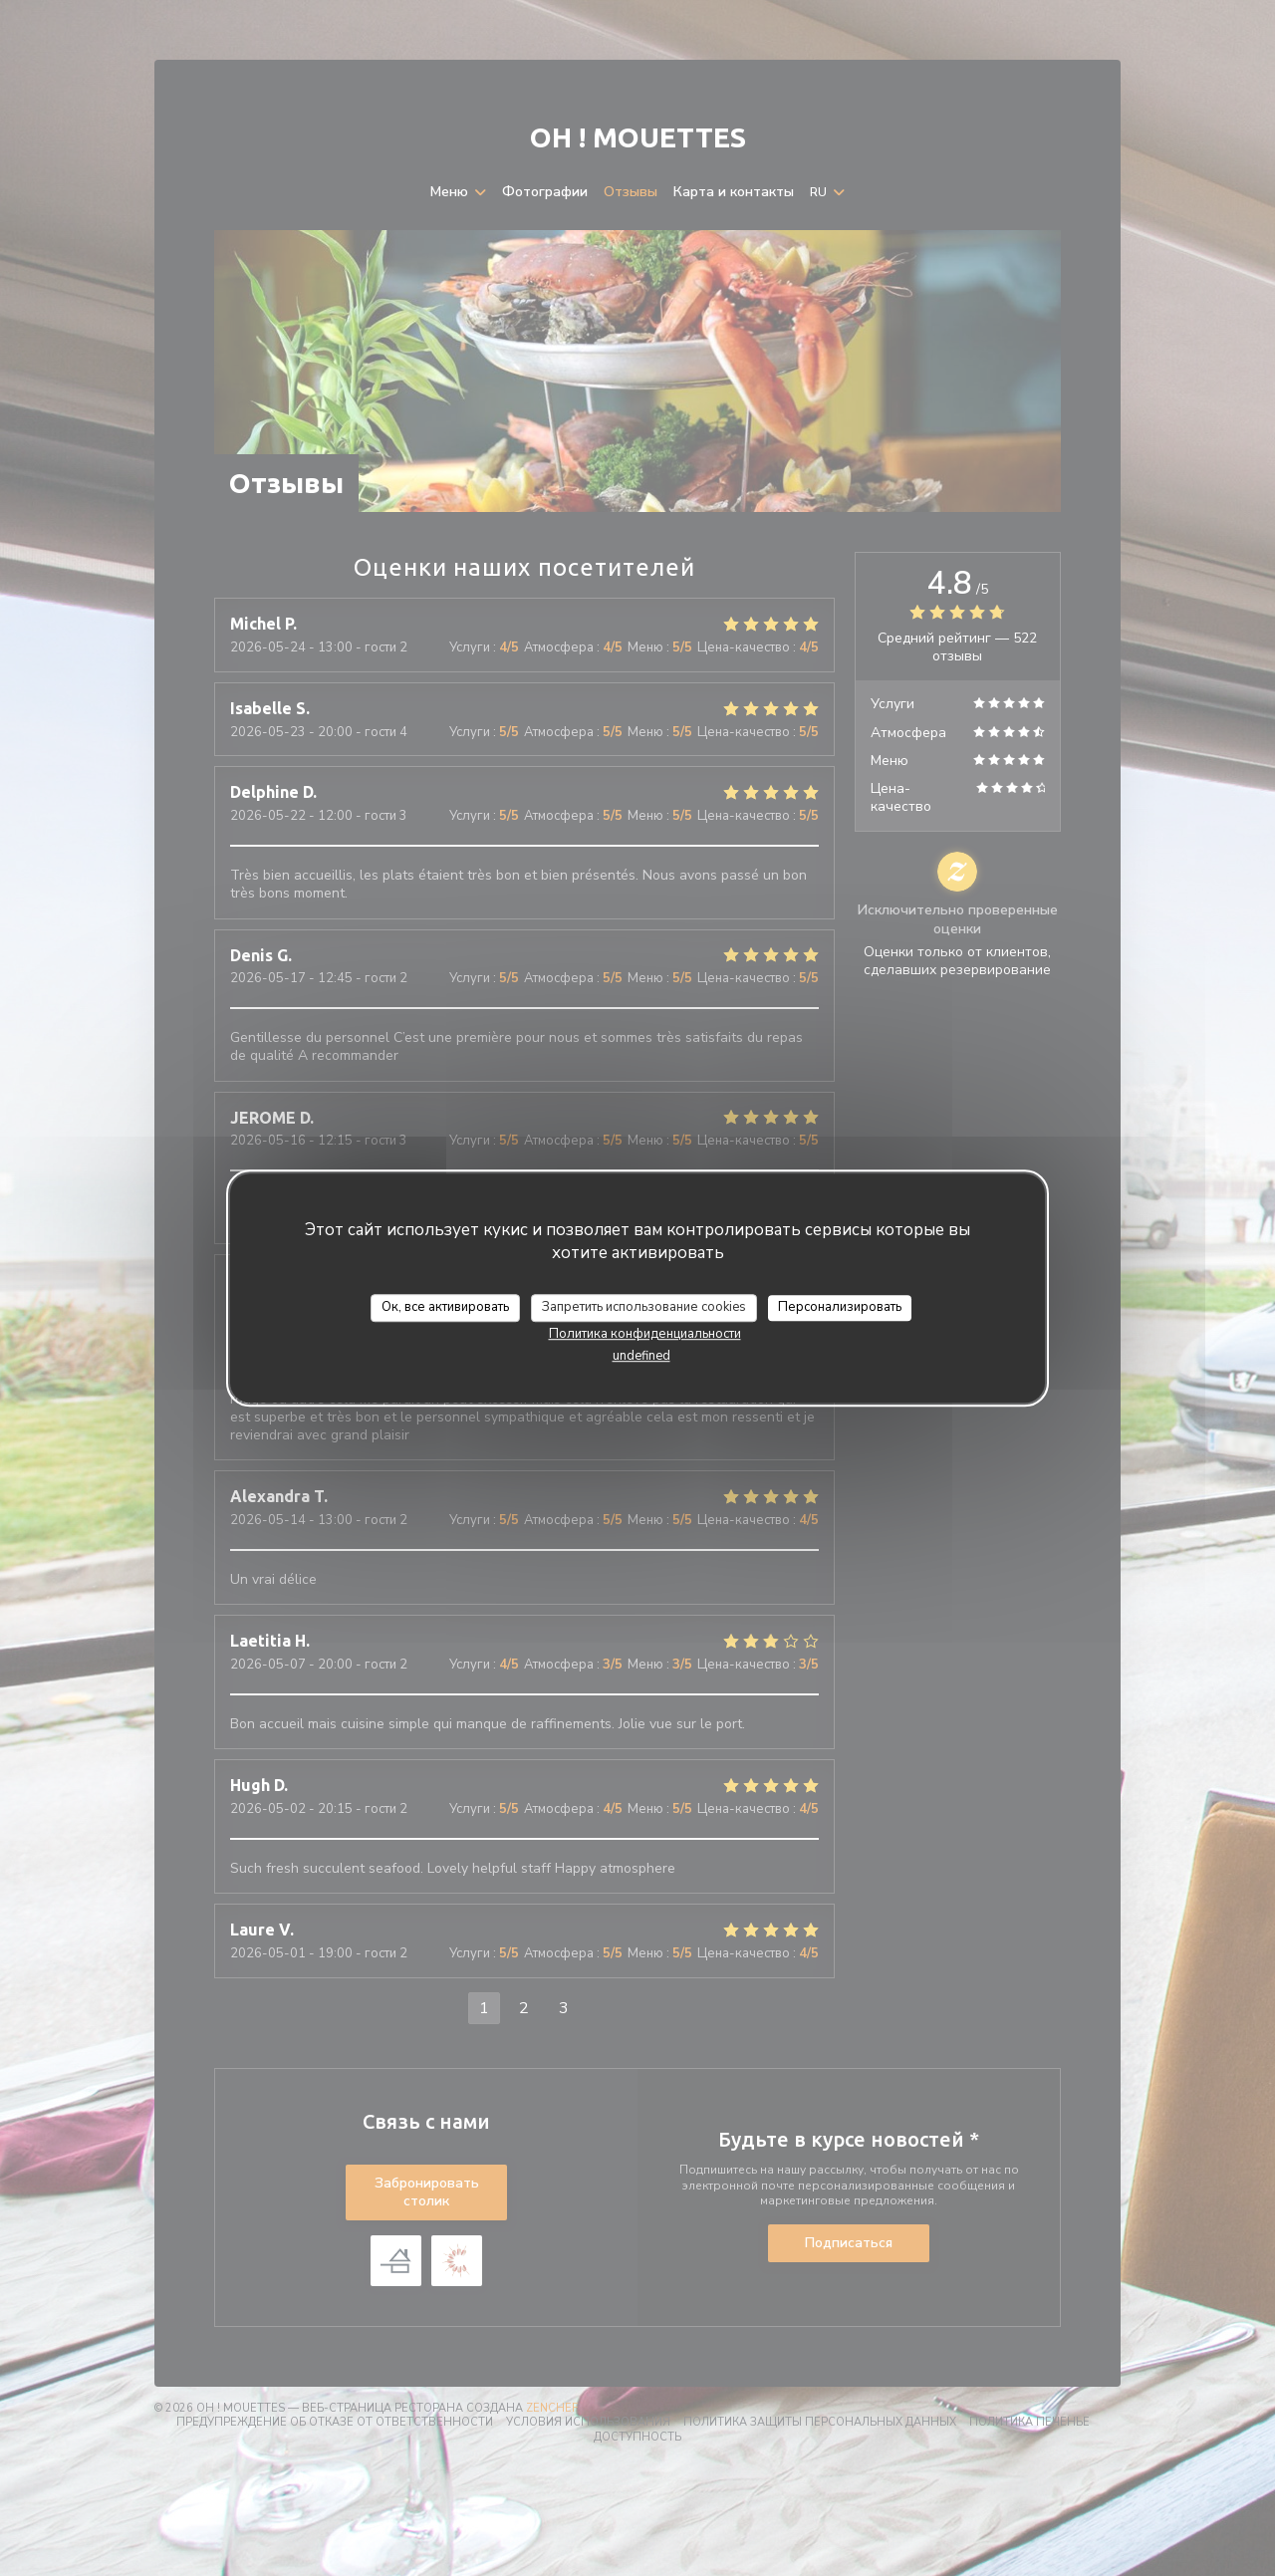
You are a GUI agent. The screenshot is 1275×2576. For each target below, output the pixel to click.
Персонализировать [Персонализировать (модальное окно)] (839, 1307)
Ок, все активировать (445, 1307)
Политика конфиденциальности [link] (645, 1334)
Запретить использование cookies (644, 1307)
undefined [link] (641, 1356)
